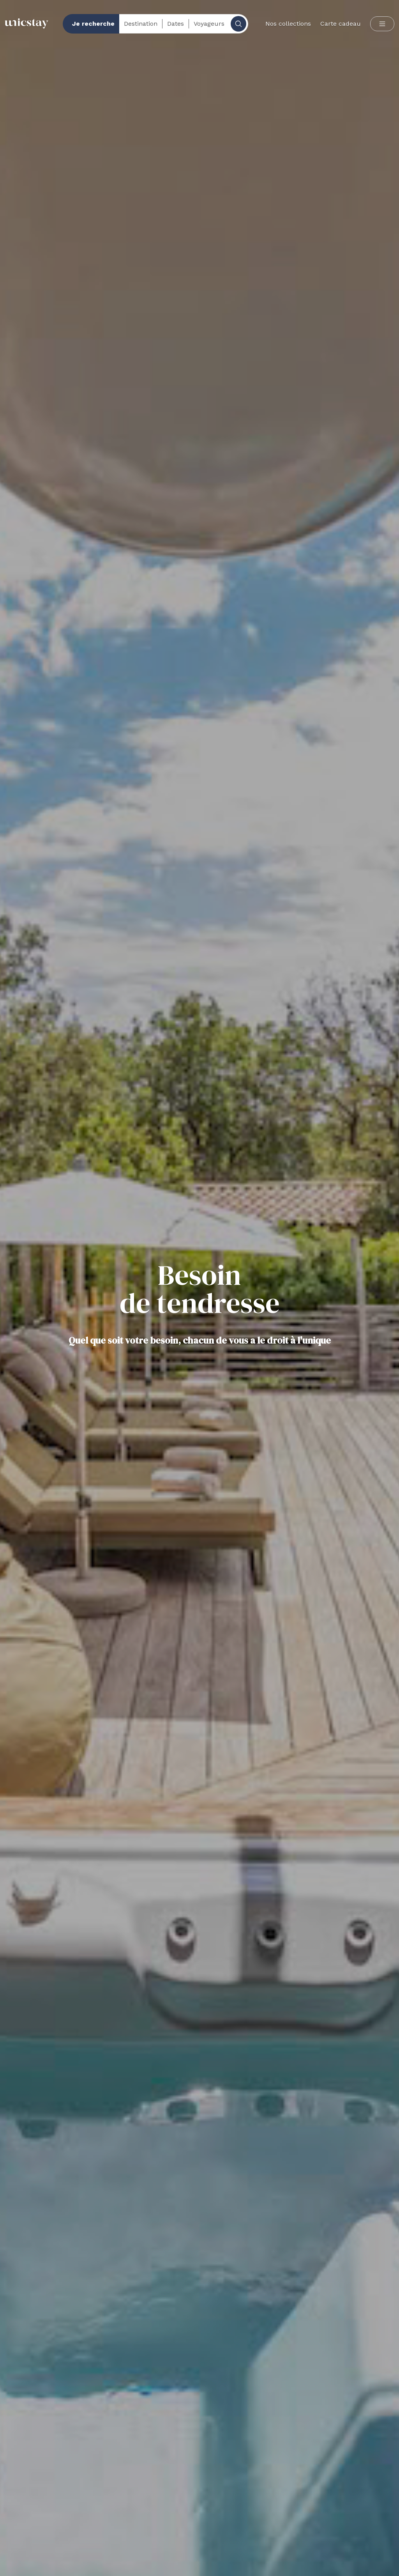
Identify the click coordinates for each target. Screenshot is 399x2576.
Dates (175, 23)
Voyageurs (209, 23)
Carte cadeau (340, 23)
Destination (140, 23)
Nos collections (288, 23)
